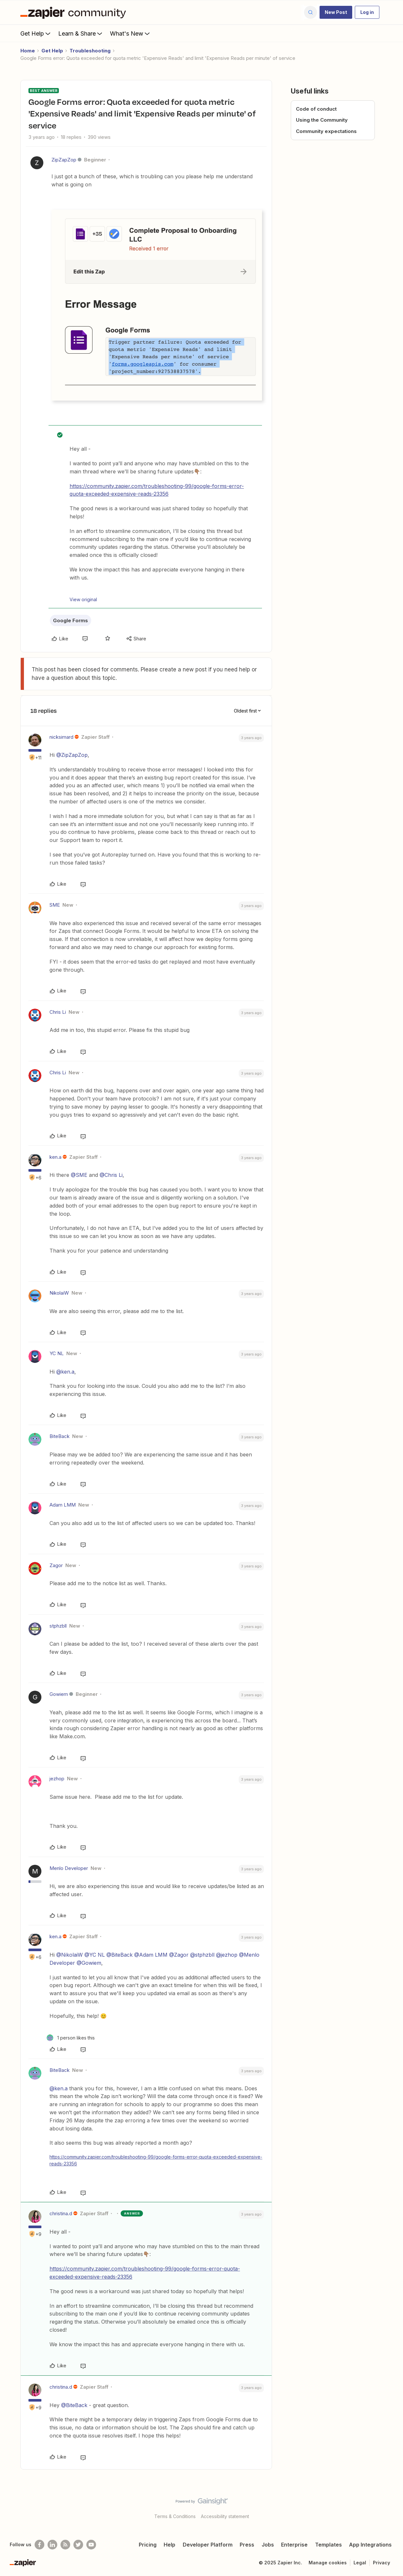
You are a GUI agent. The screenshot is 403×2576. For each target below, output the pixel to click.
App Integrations (370, 2544)
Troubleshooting (90, 51)
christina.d (60, 2213)
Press (247, 2544)
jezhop (56, 1778)
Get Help (36, 33)
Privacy (381, 2562)
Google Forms (70, 620)
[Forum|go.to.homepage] (74, 12)
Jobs (268, 2544)
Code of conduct (316, 109)
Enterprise (294, 2544)
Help (169, 2544)
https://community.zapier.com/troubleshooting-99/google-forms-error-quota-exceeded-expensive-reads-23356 (157, 490)
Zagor (56, 1565)
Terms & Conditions (175, 2516)
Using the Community (322, 120)
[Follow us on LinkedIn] (52, 2544)
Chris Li (57, 1012)
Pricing (148, 2544)
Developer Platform (208, 2544)
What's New (130, 33)
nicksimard (61, 737)
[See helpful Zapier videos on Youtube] (91, 2544)
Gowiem (58, 1694)
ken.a (55, 1157)
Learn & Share (80, 33)
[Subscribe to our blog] (65, 2544)
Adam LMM (62, 1505)
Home (27, 51)
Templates (328, 2544)
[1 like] (71, 2037)
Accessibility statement (225, 2516)
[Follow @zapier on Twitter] (78, 2544)
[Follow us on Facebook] (39, 2544)
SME (54, 905)
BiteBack (59, 1436)
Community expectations (326, 131)
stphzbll (58, 1626)
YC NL (56, 1353)
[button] (336, 12)
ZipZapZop (63, 160)
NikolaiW (59, 1293)
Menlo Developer (68, 1868)
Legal (360, 2562)
